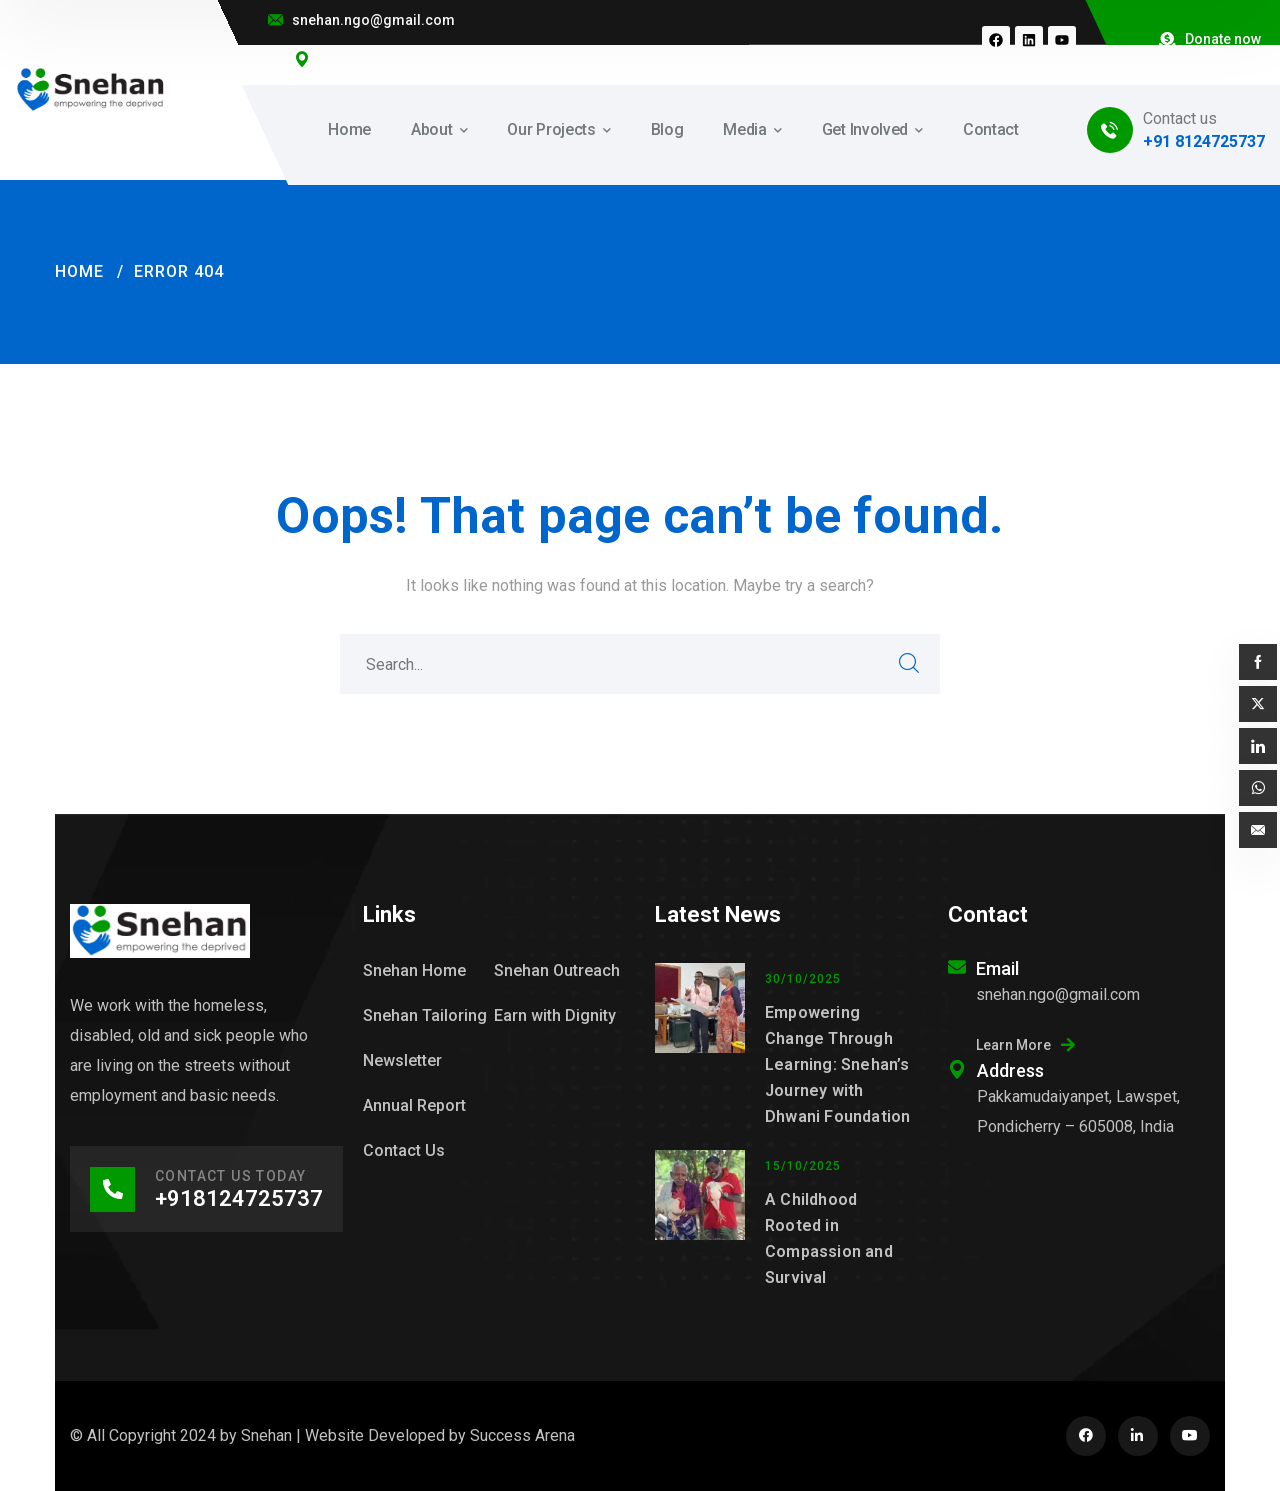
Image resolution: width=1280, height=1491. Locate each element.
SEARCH (910, 664)
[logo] (91, 88)
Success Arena (522, 1435)
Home (79, 271)
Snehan (266, 1435)
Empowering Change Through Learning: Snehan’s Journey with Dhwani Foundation (837, 1064)
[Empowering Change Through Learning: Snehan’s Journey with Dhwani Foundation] (700, 1046)
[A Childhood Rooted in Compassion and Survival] (700, 1220)
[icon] (1086, 1436)
